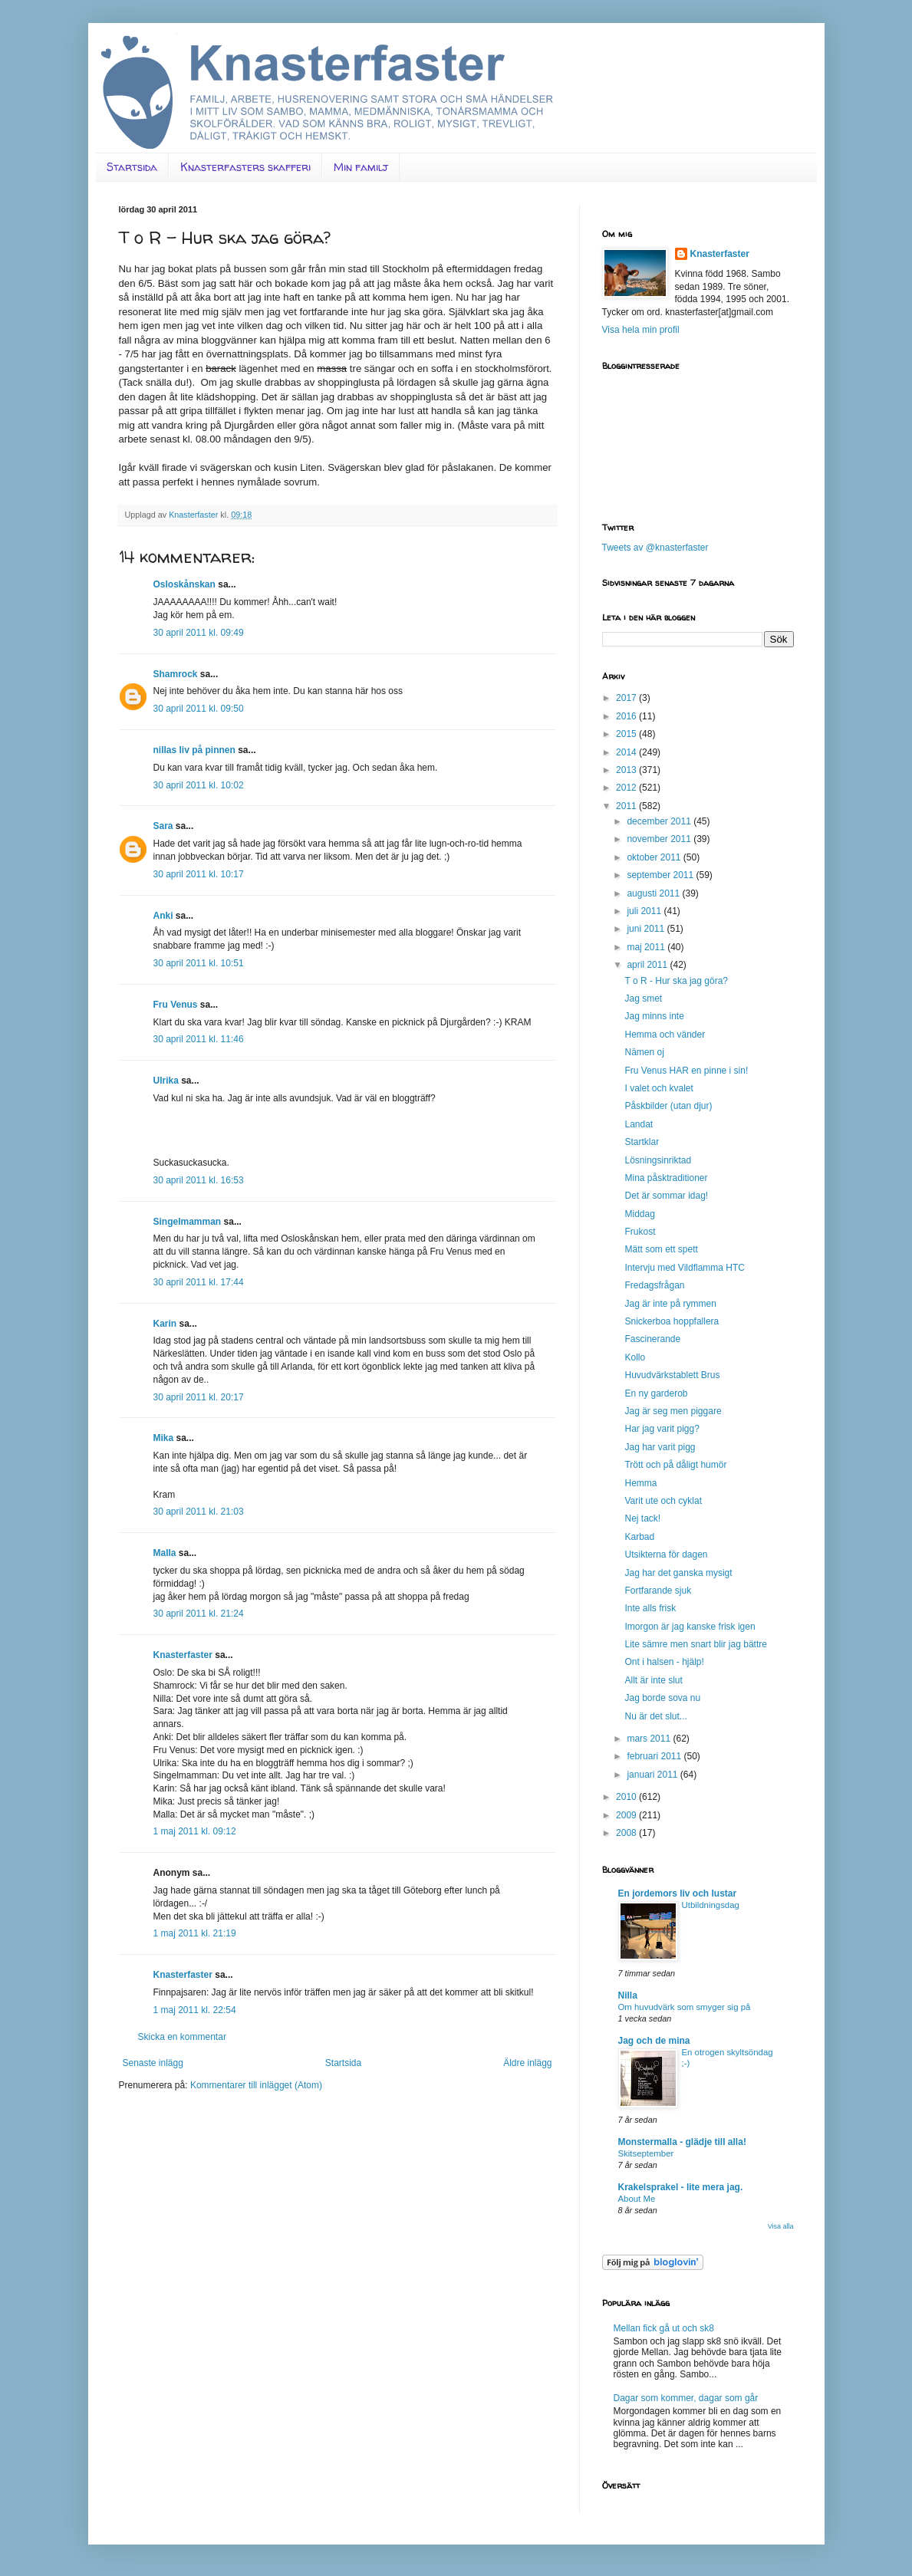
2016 (627, 716)
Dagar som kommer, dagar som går (686, 2398)
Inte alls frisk (650, 1608)
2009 (627, 1815)
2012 (627, 787)
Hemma (640, 1483)
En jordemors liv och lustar (677, 1893)
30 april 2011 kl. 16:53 (198, 1180)
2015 (627, 734)
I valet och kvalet (658, 1088)
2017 (627, 698)
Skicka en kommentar (182, 2037)
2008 (627, 1833)
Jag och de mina (654, 2040)
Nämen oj (643, 1052)
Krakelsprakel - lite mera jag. (680, 2187)
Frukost (639, 1231)
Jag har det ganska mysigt (678, 1573)
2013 (627, 770)
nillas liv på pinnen (194, 750)
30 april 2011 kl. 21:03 (198, 1511)
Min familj (361, 167)
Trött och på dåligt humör (675, 1464)
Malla (164, 1553)
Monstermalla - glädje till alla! (682, 2142)
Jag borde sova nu (662, 1698)
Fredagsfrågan (654, 1285)
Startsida (132, 167)
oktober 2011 (655, 857)
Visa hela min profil (641, 329)
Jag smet (643, 998)
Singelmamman (187, 1221)
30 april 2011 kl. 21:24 (198, 1613)
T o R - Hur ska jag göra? (676, 980)
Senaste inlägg (153, 2063)
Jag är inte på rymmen (670, 1303)
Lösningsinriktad (657, 1160)
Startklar (641, 1142)
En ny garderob (655, 1393)
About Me (637, 2198)
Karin (165, 1323)
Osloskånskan (184, 584)
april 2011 (648, 964)
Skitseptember (646, 2153)
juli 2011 (645, 911)
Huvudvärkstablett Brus (671, 1375)
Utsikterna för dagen (665, 1554)
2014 (627, 752)
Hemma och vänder (664, 1034)
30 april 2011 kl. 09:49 (198, 632)
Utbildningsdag (710, 1905)
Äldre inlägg (527, 2063)
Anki (163, 915)
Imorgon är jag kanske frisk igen (689, 1626)
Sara (163, 826)
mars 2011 (650, 1738)
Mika (163, 1438)
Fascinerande (652, 1339)
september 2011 (661, 875)
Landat (638, 1124)
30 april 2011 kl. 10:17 (198, 874)
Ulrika (166, 1080)
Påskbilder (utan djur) (668, 1105)
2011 (627, 806)
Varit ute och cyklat (663, 1500)
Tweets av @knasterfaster (655, 547)
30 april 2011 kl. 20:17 (198, 1397)
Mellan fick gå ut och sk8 (664, 2328)
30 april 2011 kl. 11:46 (198, 1039)
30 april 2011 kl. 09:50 (198, 708)
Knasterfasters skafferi (245, 167)
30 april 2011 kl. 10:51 (198, 963)
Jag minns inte (653, 1016)
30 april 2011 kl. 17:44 (198, 1282)
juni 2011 (647, 928)
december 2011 (660, 821)
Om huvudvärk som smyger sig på (684, 2007)
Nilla (627, 1995)
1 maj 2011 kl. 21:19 (194, 1933)
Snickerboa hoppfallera (671, 1321)
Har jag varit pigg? (661, 1428)
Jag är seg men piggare (672, 1411)
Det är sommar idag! (666, 1195)
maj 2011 (647, 947)
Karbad (639, 1536)
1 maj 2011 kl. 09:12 (194, 1831)
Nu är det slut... (655, 1716)
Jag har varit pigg (659, 1447)
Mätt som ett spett (660, 1249)
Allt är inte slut (653, 1680)
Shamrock (175, 674)
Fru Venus (175, 1004)
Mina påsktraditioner (665, 1178)
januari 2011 (653, 1774)
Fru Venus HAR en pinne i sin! (686, 1070)
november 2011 (660, 839)
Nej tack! (642, 1518)
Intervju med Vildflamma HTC (684, 1267)
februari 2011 (655, 1756)
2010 (627, 1796)
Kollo (634, 1357)
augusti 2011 (654, 893)
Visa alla (781, 2226)
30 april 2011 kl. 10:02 (198, 785)
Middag (639, 1214)
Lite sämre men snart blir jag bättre (695, 1644)
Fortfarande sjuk (657, 1590)
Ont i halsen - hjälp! (663, 1661)
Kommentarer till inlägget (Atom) (256, 2085)
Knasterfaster (182, 1655)
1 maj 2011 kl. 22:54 (194, 2010)
